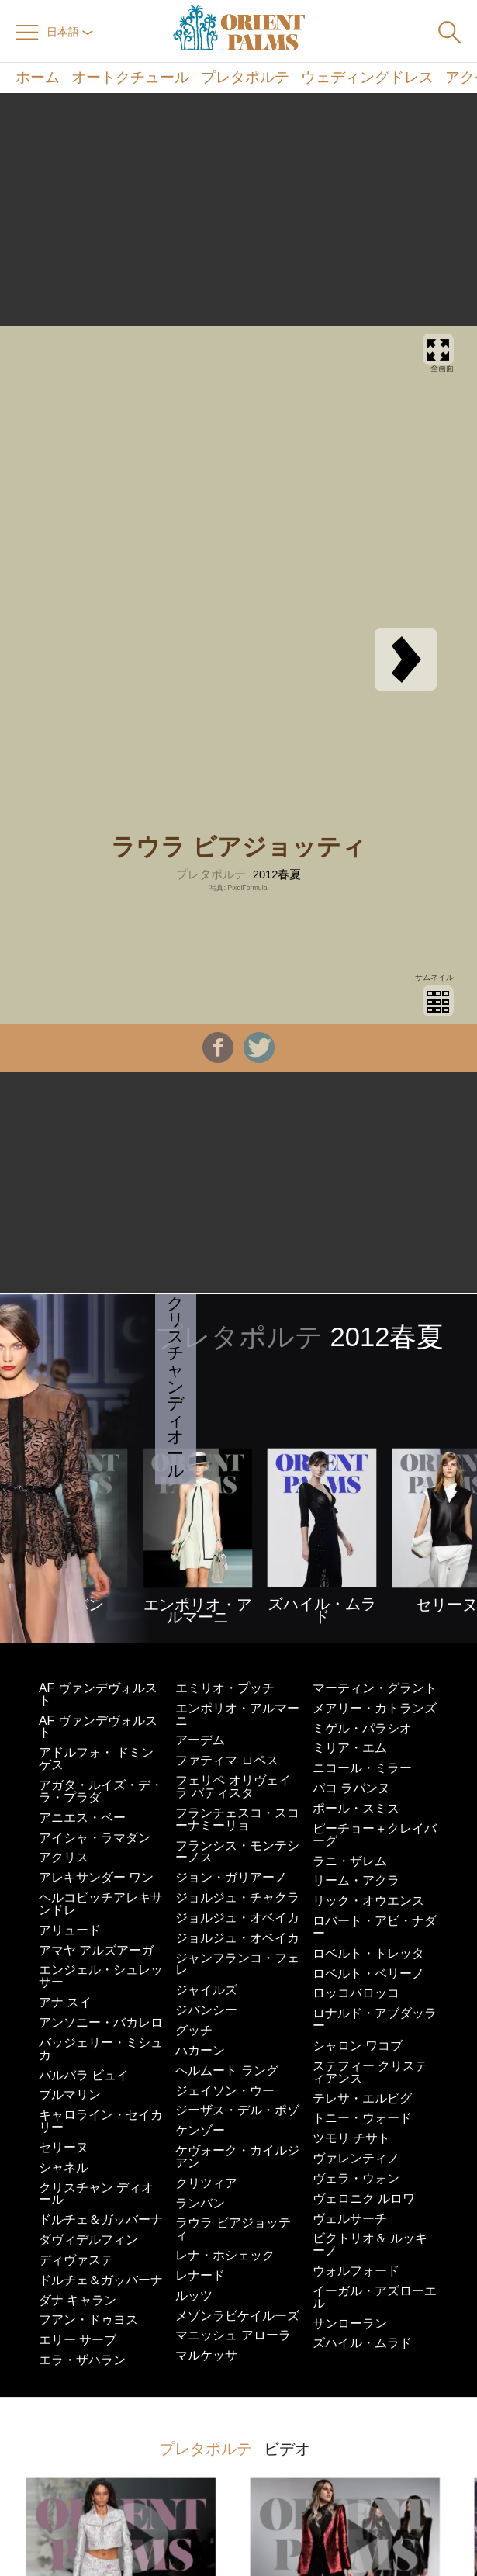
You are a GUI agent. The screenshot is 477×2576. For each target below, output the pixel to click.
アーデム (200, 1740)
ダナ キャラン (77, 2300)
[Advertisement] (238, 209)
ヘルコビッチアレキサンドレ (101, 1903)
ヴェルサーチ (350, 2218)
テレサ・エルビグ (362, 2098)
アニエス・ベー (82, 1817)
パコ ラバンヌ (351, 1788)
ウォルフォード (356, 2270)
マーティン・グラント (375, 1688)
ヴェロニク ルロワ (364, 2198)
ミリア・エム (350, 1747)
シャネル (63, 2167)
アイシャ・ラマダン (94, 1837)
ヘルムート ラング (226, 2070)
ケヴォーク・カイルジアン (237, 2156)
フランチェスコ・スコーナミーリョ (237, 1819)
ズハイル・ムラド (362, 2342)
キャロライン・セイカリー (101, 2121)
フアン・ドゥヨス (88, 2319)
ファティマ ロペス (226, 1760)
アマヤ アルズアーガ (96, 1950)
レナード (200, 2275)
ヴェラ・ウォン (356, 2178)
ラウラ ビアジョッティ (232, 2229)
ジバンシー (206, 2010)
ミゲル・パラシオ (362, 1728)
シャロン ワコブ (358, 2045)
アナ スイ (65, 2002)
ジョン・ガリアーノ (231, 1877)
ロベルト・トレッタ (368, 1953)
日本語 (70, 32)
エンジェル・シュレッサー (101, 1976)
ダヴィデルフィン (88, 2239)
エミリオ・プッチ (225, 1688)
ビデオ (287, 2448)
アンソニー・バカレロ (101, 2022)
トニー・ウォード (362, 2117)
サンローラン (350, 2323)
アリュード (70, 1930)
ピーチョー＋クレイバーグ (375, 1834)
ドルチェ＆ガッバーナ (101, 2219)
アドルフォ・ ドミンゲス (96, 1758)
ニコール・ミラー (362, 1767)
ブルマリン (70, 2094)
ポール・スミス (356, 1808)
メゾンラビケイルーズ (237, 2315)
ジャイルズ (206, 1989)
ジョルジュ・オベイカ (237, 1917)
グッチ (194, 2030)
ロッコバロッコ (356, 1993)
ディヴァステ (76, 2259)
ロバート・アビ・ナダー (375, 1927)
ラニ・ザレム (350, 1861)
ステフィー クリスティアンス (370, 2072)
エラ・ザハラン (82, 2360)
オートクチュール (130, 78)
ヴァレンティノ (356, 2158)
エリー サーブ (77, 2339)
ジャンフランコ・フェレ (237, 1964)
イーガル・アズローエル (375, 2297)
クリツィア (206, 2183)
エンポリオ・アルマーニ (237, 1714)
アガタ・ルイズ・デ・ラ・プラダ (101, 1791)
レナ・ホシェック (225, 2255)
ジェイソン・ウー (225, 2090)
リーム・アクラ (356, 1880)
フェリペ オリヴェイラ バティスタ (232, 1786)
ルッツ (194, 2295)
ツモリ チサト (351, 2138)
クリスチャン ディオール (96, 2194)
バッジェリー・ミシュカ (101, 2049)
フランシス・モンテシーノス (237, 1851)
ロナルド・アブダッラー (375, 2019)
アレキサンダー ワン (96, 1877)
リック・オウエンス (368, 1900)
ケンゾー (200, 2130)
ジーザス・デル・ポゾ (237, 2110)
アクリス (63, 1857)
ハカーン (200, 2050)
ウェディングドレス (367, 78)
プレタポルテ (245, 78)
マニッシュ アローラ (232, 2335)
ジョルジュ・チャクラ (237, 1897)
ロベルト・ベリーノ (368, 1973)
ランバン (200, 2203)
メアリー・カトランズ (375, 1708)
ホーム (38, 78)
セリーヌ (63, 2147)
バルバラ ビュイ (84, 2075)
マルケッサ (206, 2355)
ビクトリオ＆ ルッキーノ (370, 2244)
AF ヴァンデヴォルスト (98, 1694)
